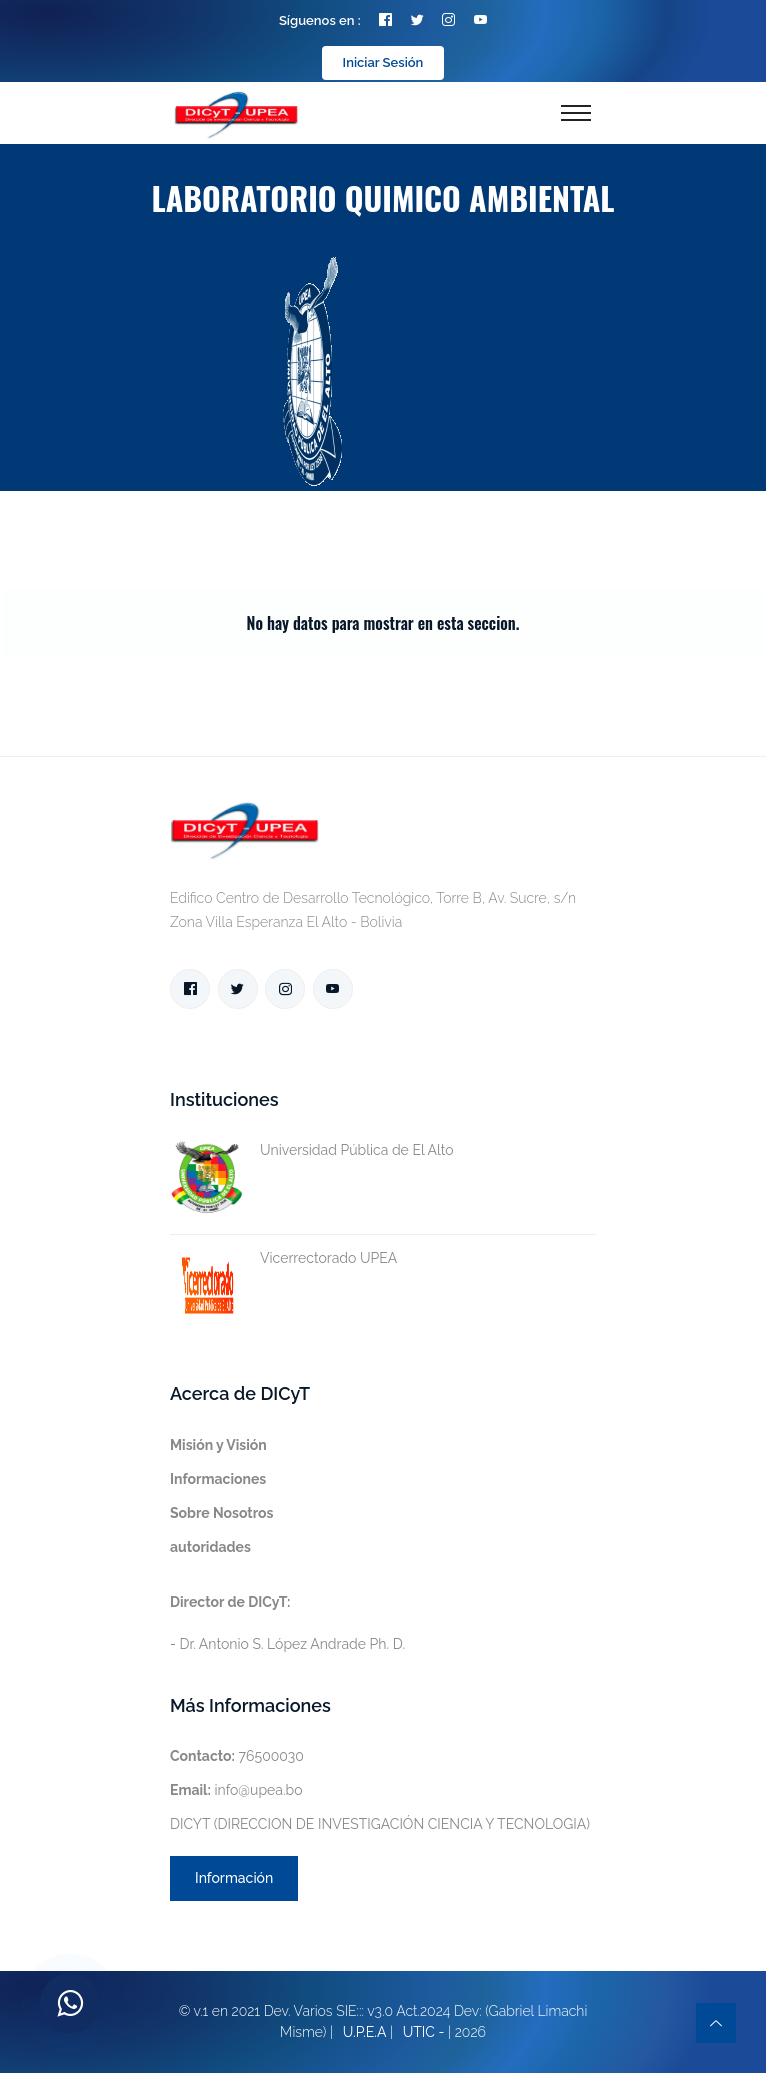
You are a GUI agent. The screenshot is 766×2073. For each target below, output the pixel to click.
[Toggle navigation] (576, 113)
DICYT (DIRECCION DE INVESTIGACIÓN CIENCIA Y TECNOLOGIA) (380, 1824)
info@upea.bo (236, 1790)
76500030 (237, 1756)
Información (234, 1878)
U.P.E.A (365, 2032)
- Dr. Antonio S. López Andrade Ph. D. (287, 1623)
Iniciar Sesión (383, 62)
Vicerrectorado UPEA (283, 1258)
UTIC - (424, 2032)
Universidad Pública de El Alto (312, 1150)
